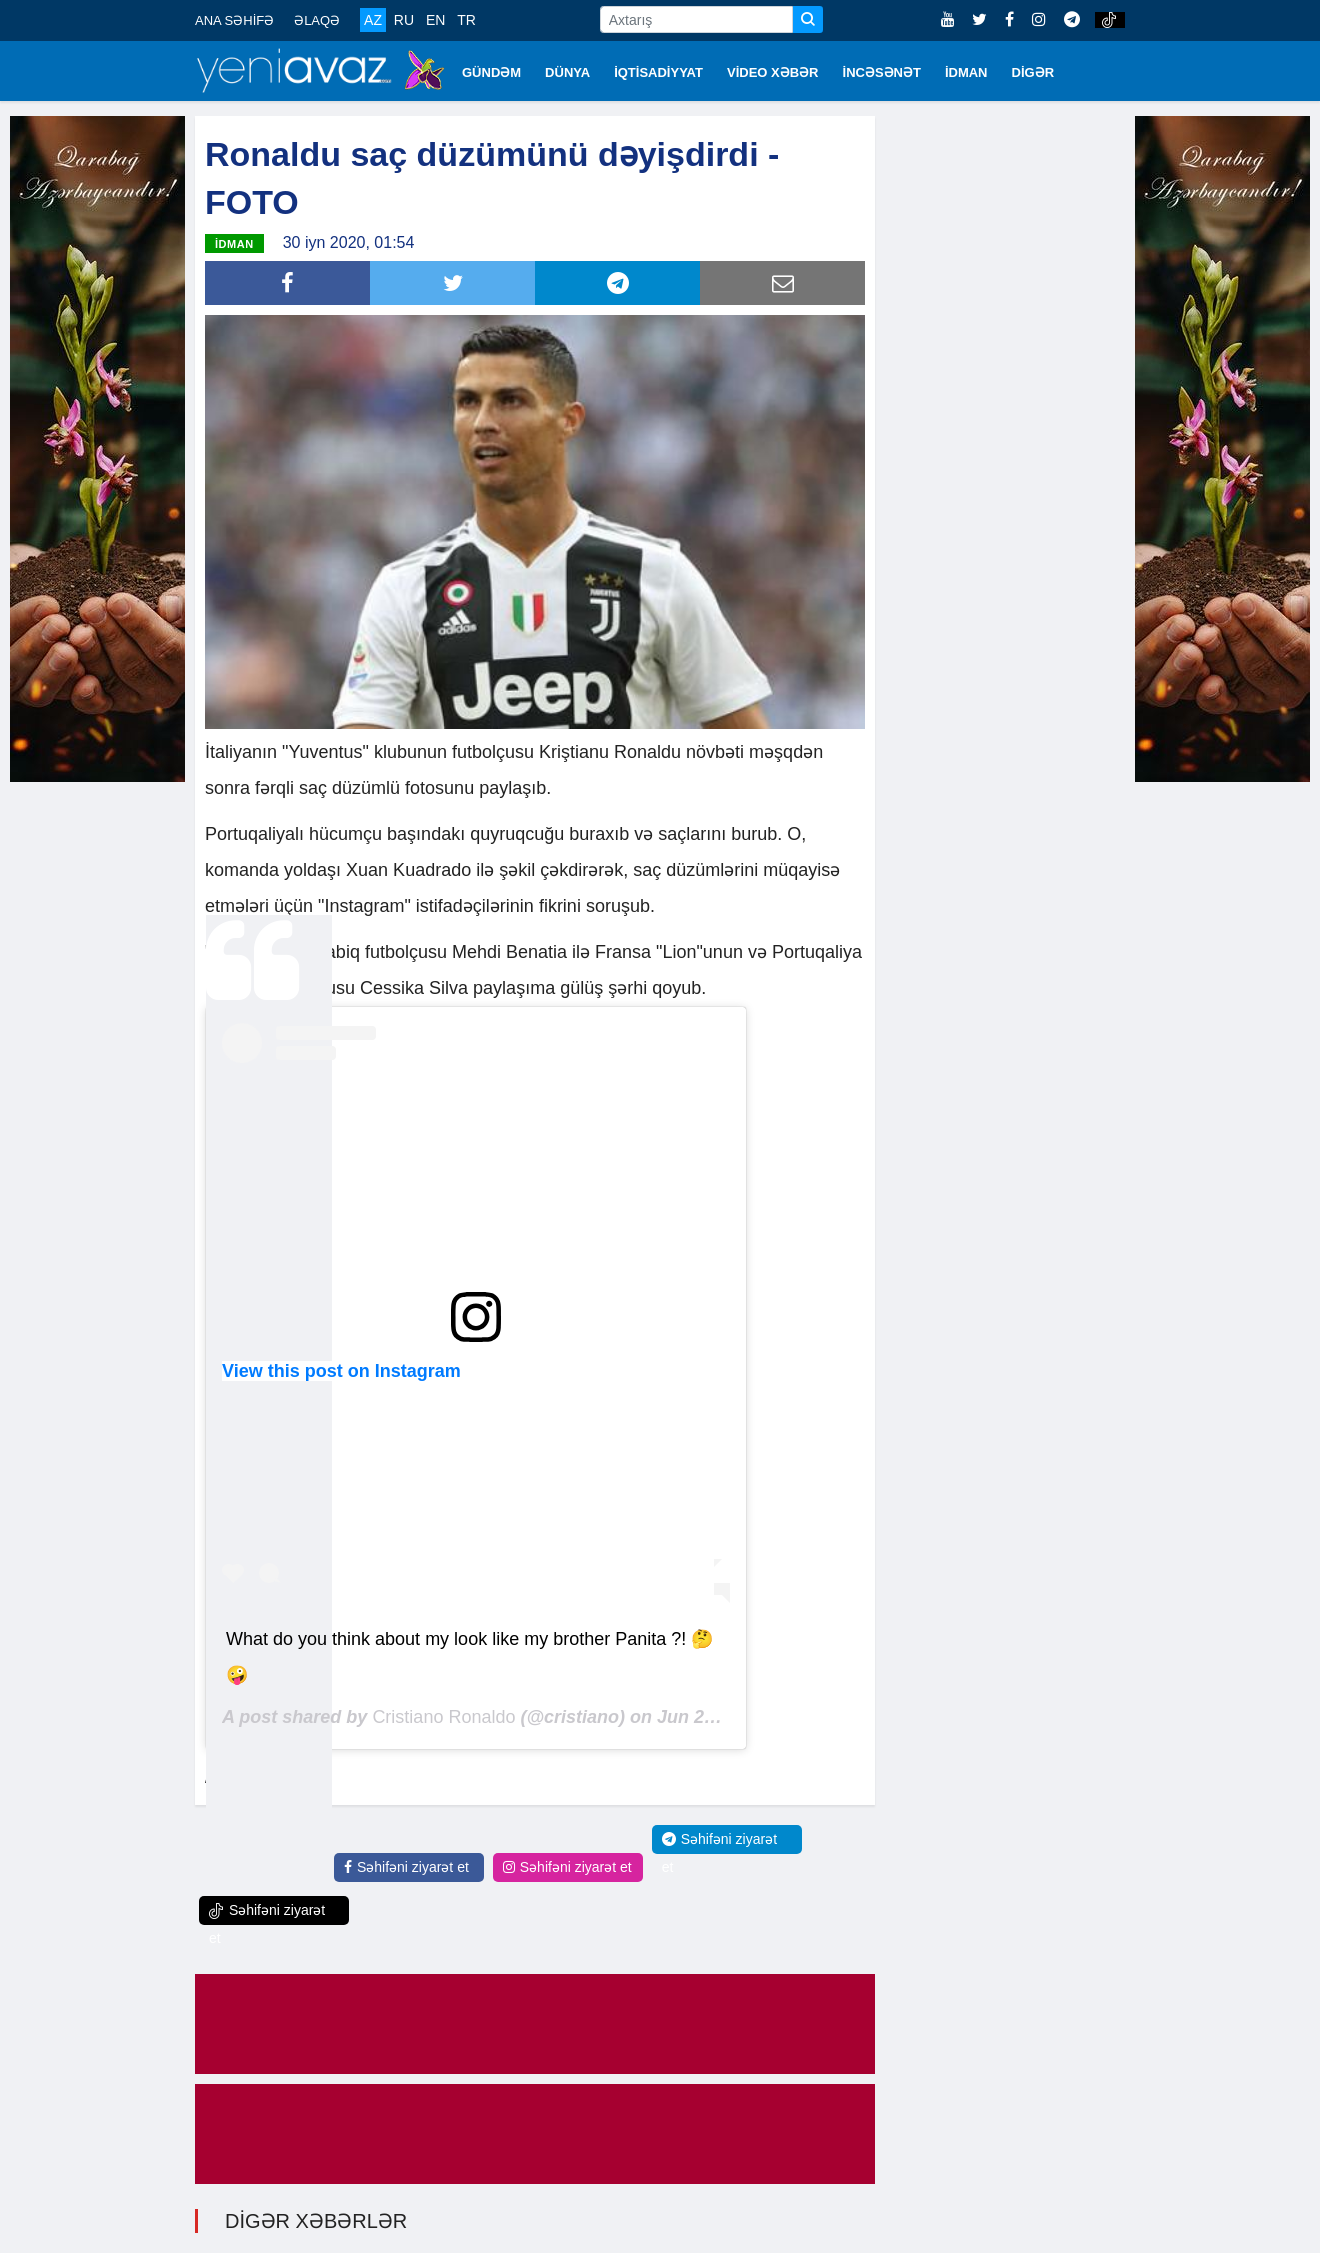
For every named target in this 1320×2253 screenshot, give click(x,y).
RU (404, 20)
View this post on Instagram (341, 1371)
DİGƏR (1033, 72)
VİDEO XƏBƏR (773, 72)
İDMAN (966, 72)
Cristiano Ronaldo (443, 1717)
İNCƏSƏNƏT (882, 72)
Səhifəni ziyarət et (406, 1867)
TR (466, 20)
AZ (373, 20)
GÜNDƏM (491, 72)
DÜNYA (567, 72)
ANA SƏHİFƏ (234, 20)
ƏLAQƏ (317, 20)
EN (435, 20)
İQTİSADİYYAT (658, 72)
